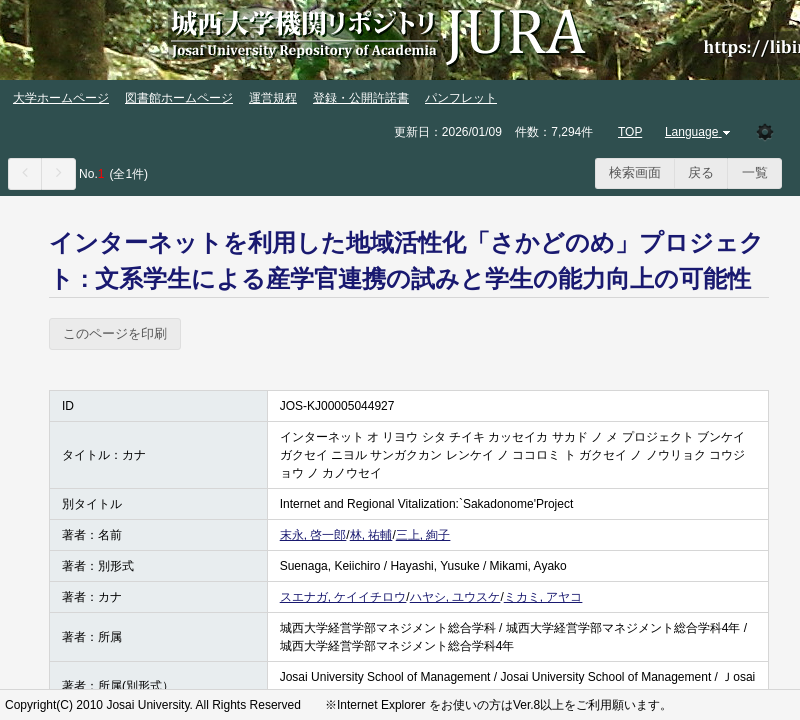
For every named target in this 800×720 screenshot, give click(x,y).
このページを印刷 (115, 333)
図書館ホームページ (179, 98)
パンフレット (461, 98)
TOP (630, 132)
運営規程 (273, 98)
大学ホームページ (61, 98)
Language (699, 132)
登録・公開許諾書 (361, 98)
